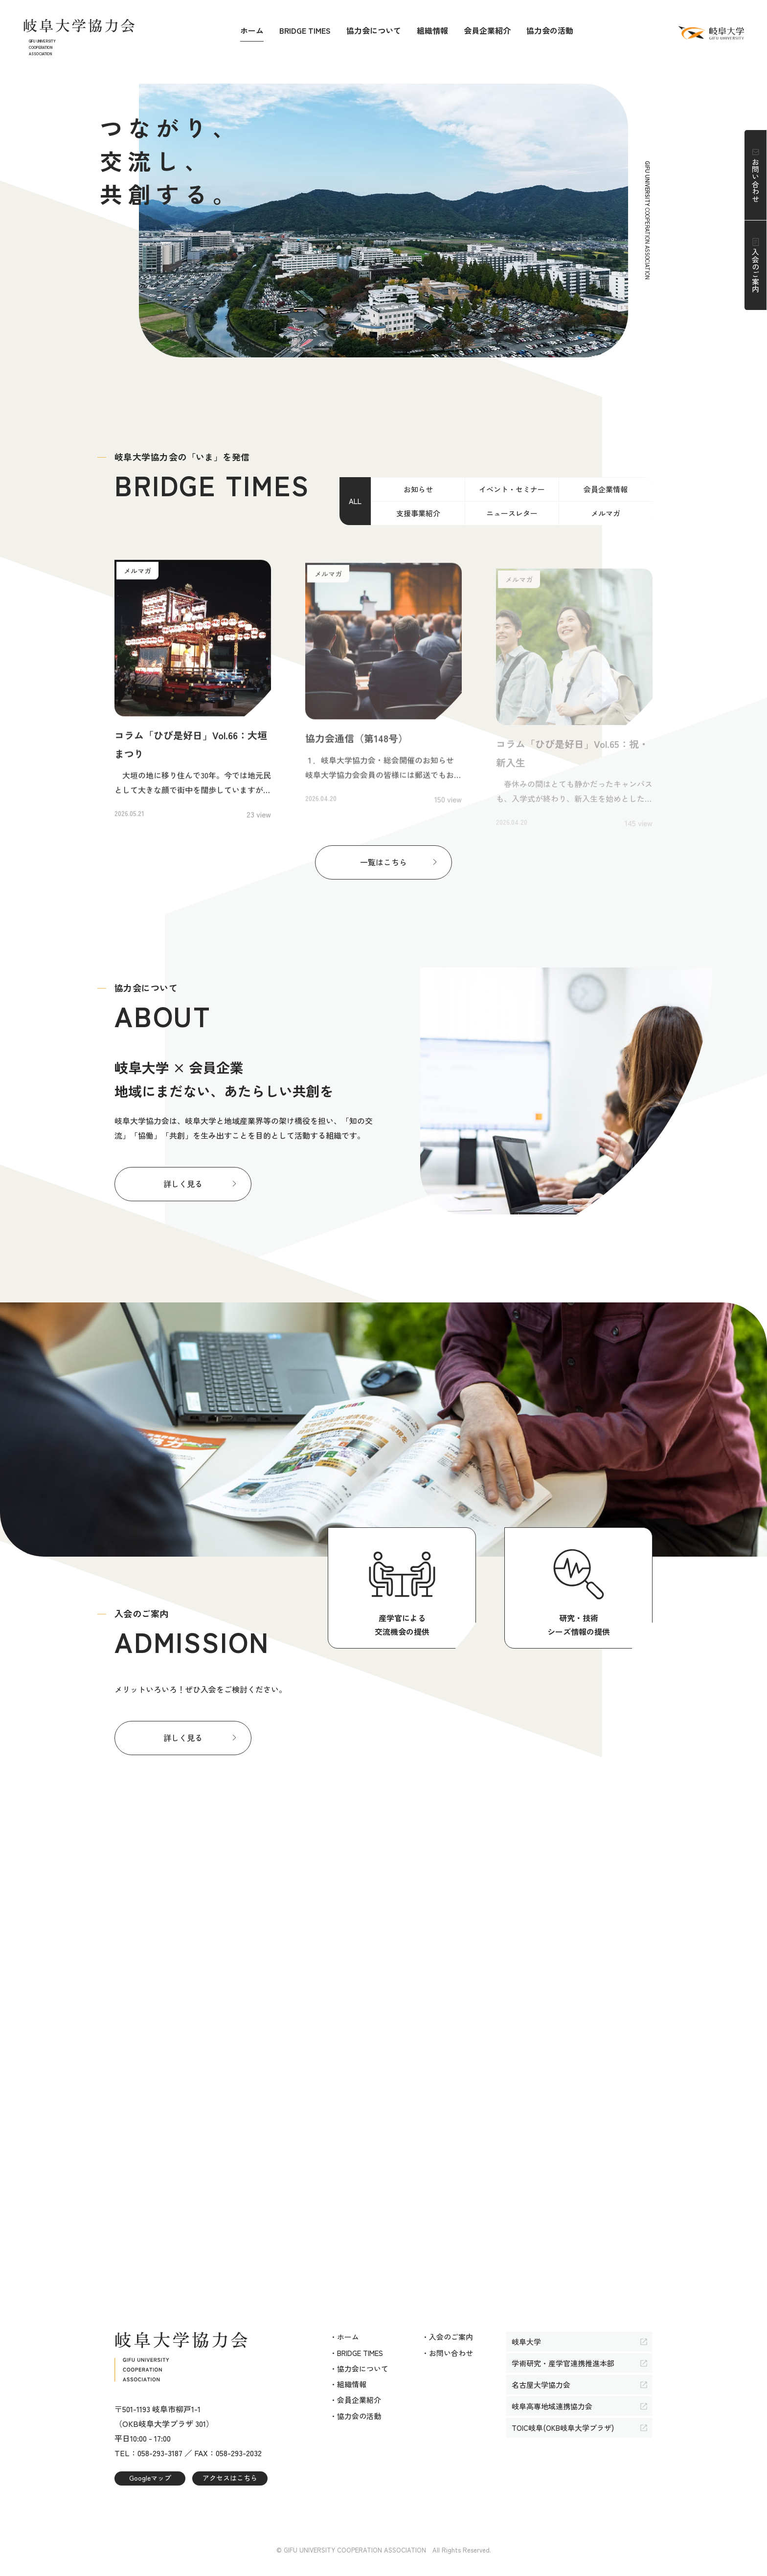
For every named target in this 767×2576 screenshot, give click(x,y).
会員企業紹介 (487, 30)
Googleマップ (150, 2478)
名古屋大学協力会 (541, 2384)
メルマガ (605, 513)
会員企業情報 (606, 489)
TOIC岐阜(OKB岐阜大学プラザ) (563, 2427)
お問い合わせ (756, 180)
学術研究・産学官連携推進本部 (563, 2363)
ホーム (252, 30)
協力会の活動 (549, 30)
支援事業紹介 (418, 513)
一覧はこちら (383, 862)
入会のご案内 (756, 270)
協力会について (373, 30)
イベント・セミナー (512, 489)
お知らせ (418, 489)
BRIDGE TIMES (305, 30)
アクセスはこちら (230, 2478)
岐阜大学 (526, 2341)
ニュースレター (512, 513)
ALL (355, 501)
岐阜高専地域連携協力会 (552, 2406)
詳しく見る (183, 1183)
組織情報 (432, 30)
